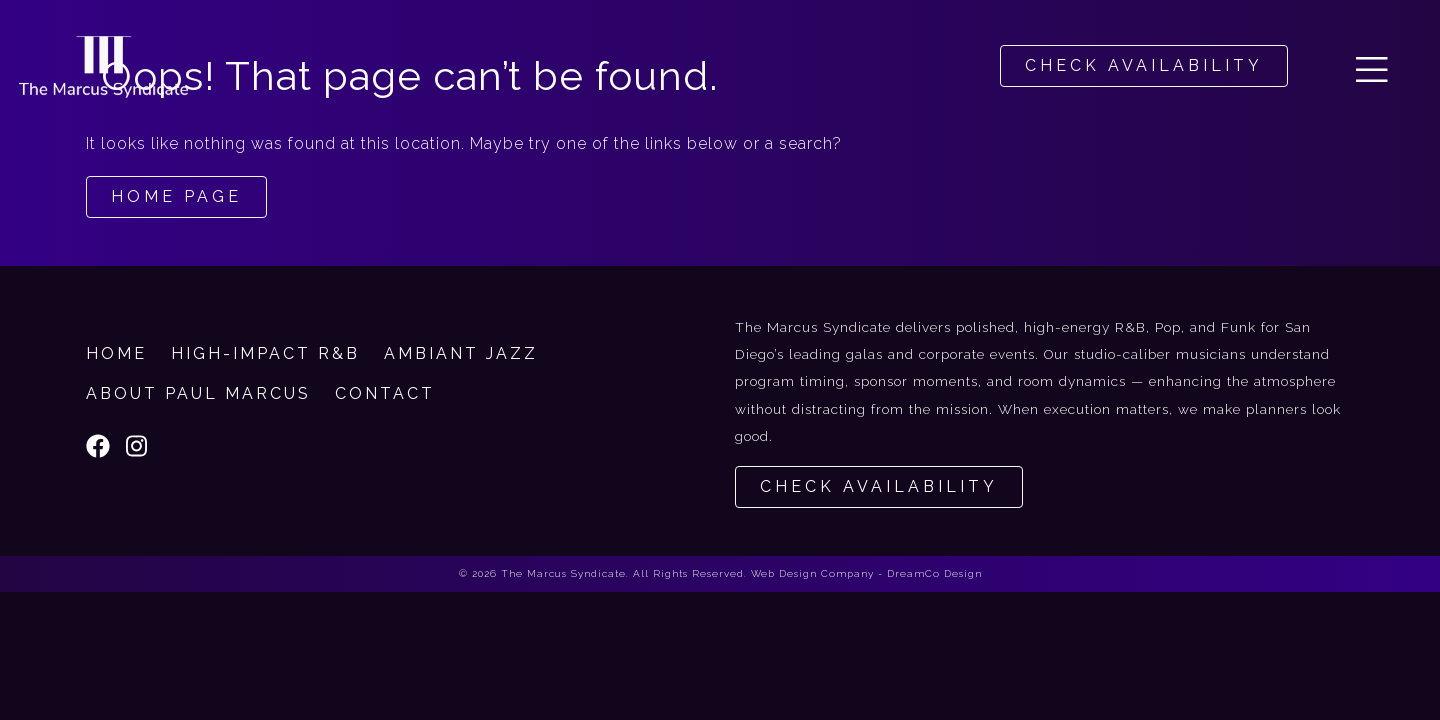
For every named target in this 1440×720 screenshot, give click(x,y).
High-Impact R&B (265, 353)
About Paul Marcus (198, 393)
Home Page (176, 196)
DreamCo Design (934, 573)
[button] (1372, 66)
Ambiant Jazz (461, 353)
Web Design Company (812, 573)
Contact (385, 393)
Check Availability (879, 486)
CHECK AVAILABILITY (1144, 65)
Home (116, 353)
